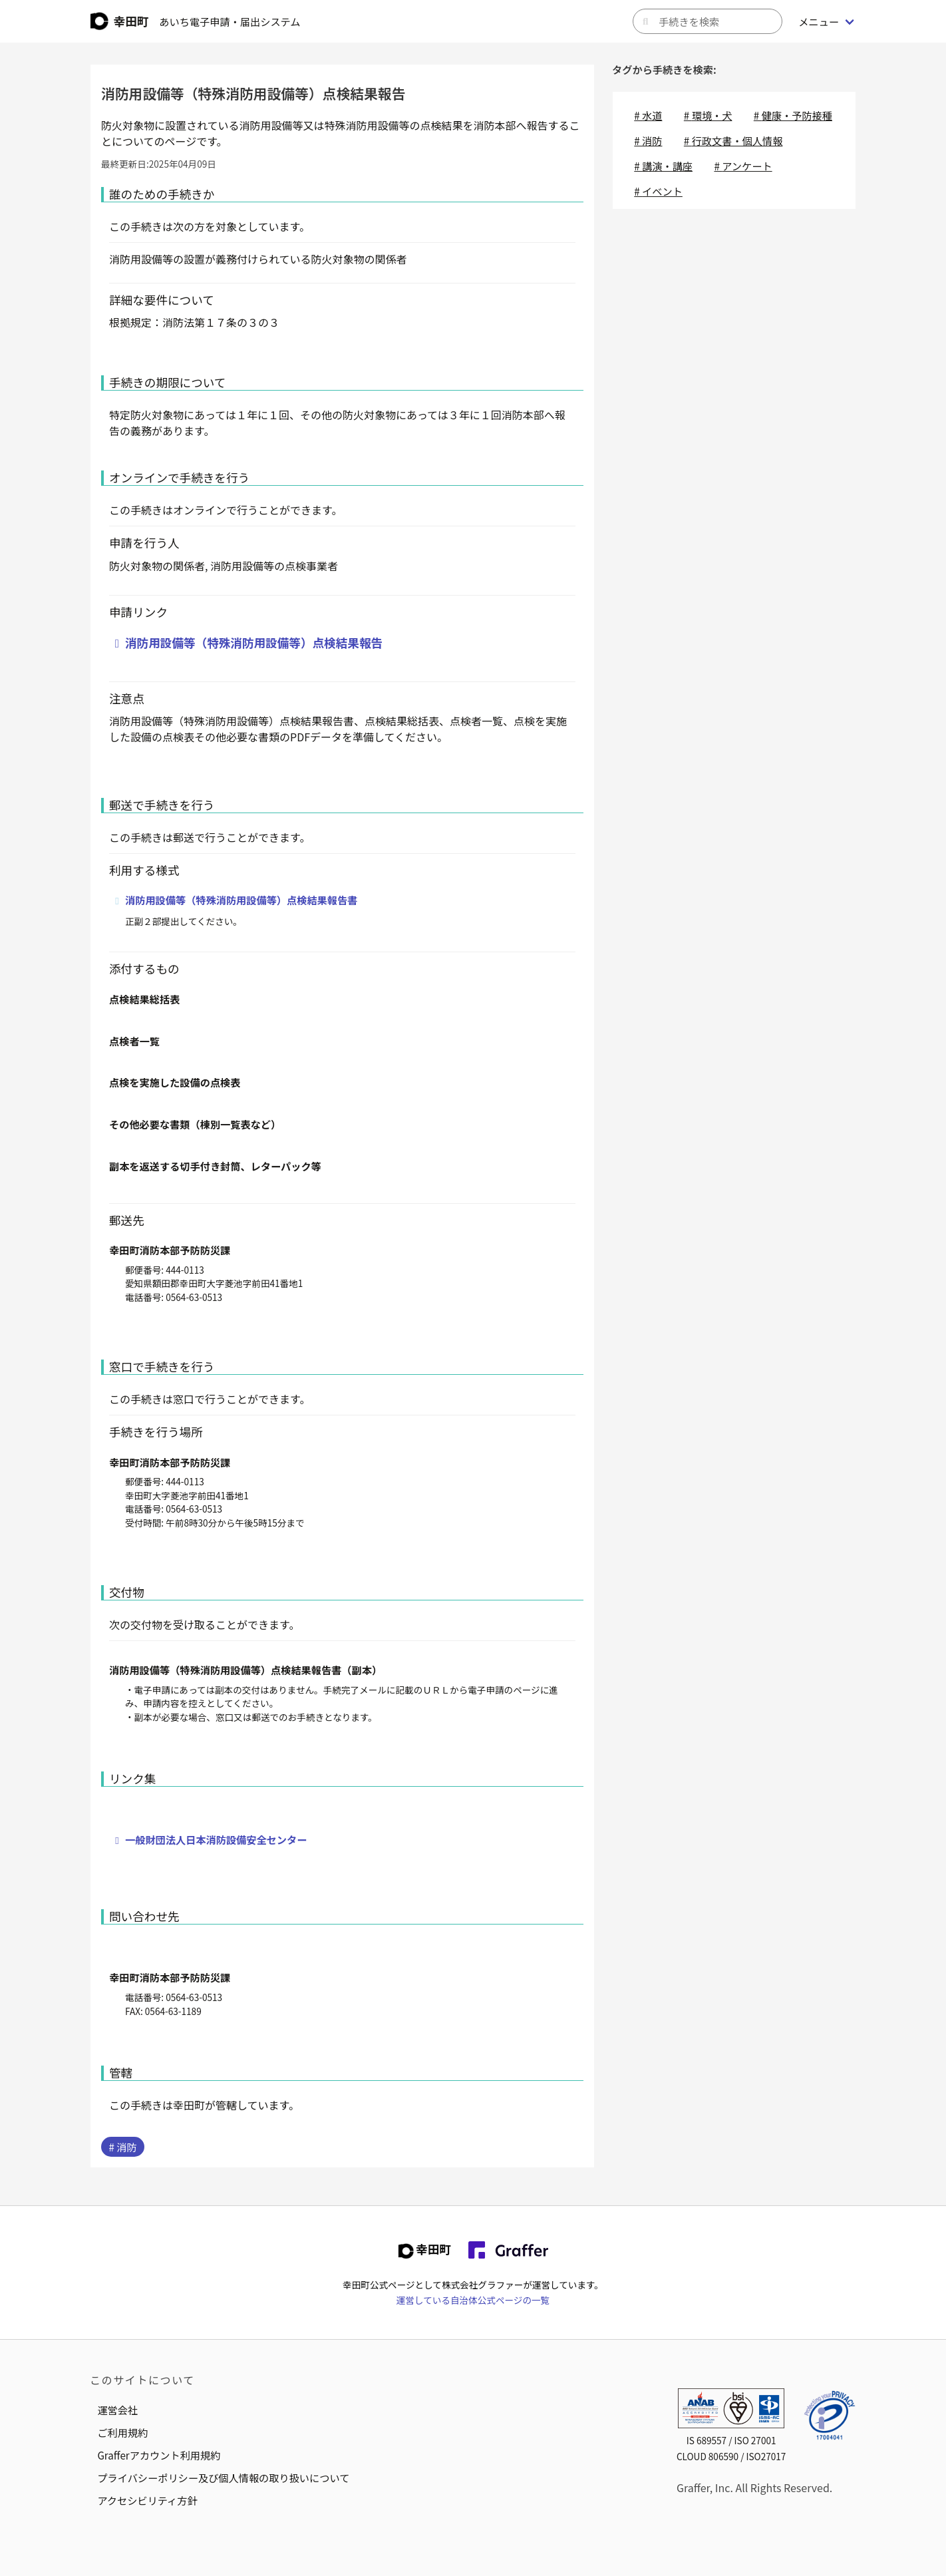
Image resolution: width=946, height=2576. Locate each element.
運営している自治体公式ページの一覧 (473, 2299)
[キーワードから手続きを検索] (707, 21)
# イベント (658, 191)
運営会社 (117, 2409)
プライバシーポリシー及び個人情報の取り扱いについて (223, 2477)
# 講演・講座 (663, 165)
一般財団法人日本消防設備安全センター (216, 1839)
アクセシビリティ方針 (147, 2500)
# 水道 (648, 115)
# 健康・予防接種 (793, 115)
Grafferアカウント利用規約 (158, 2455)
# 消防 (122, 2146)
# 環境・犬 (708, 115)
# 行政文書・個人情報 (733, 140)
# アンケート (743, 165)
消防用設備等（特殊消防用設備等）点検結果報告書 (241, 899)
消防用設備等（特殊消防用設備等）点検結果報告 (254, 642)
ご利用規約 (122, 2432)
